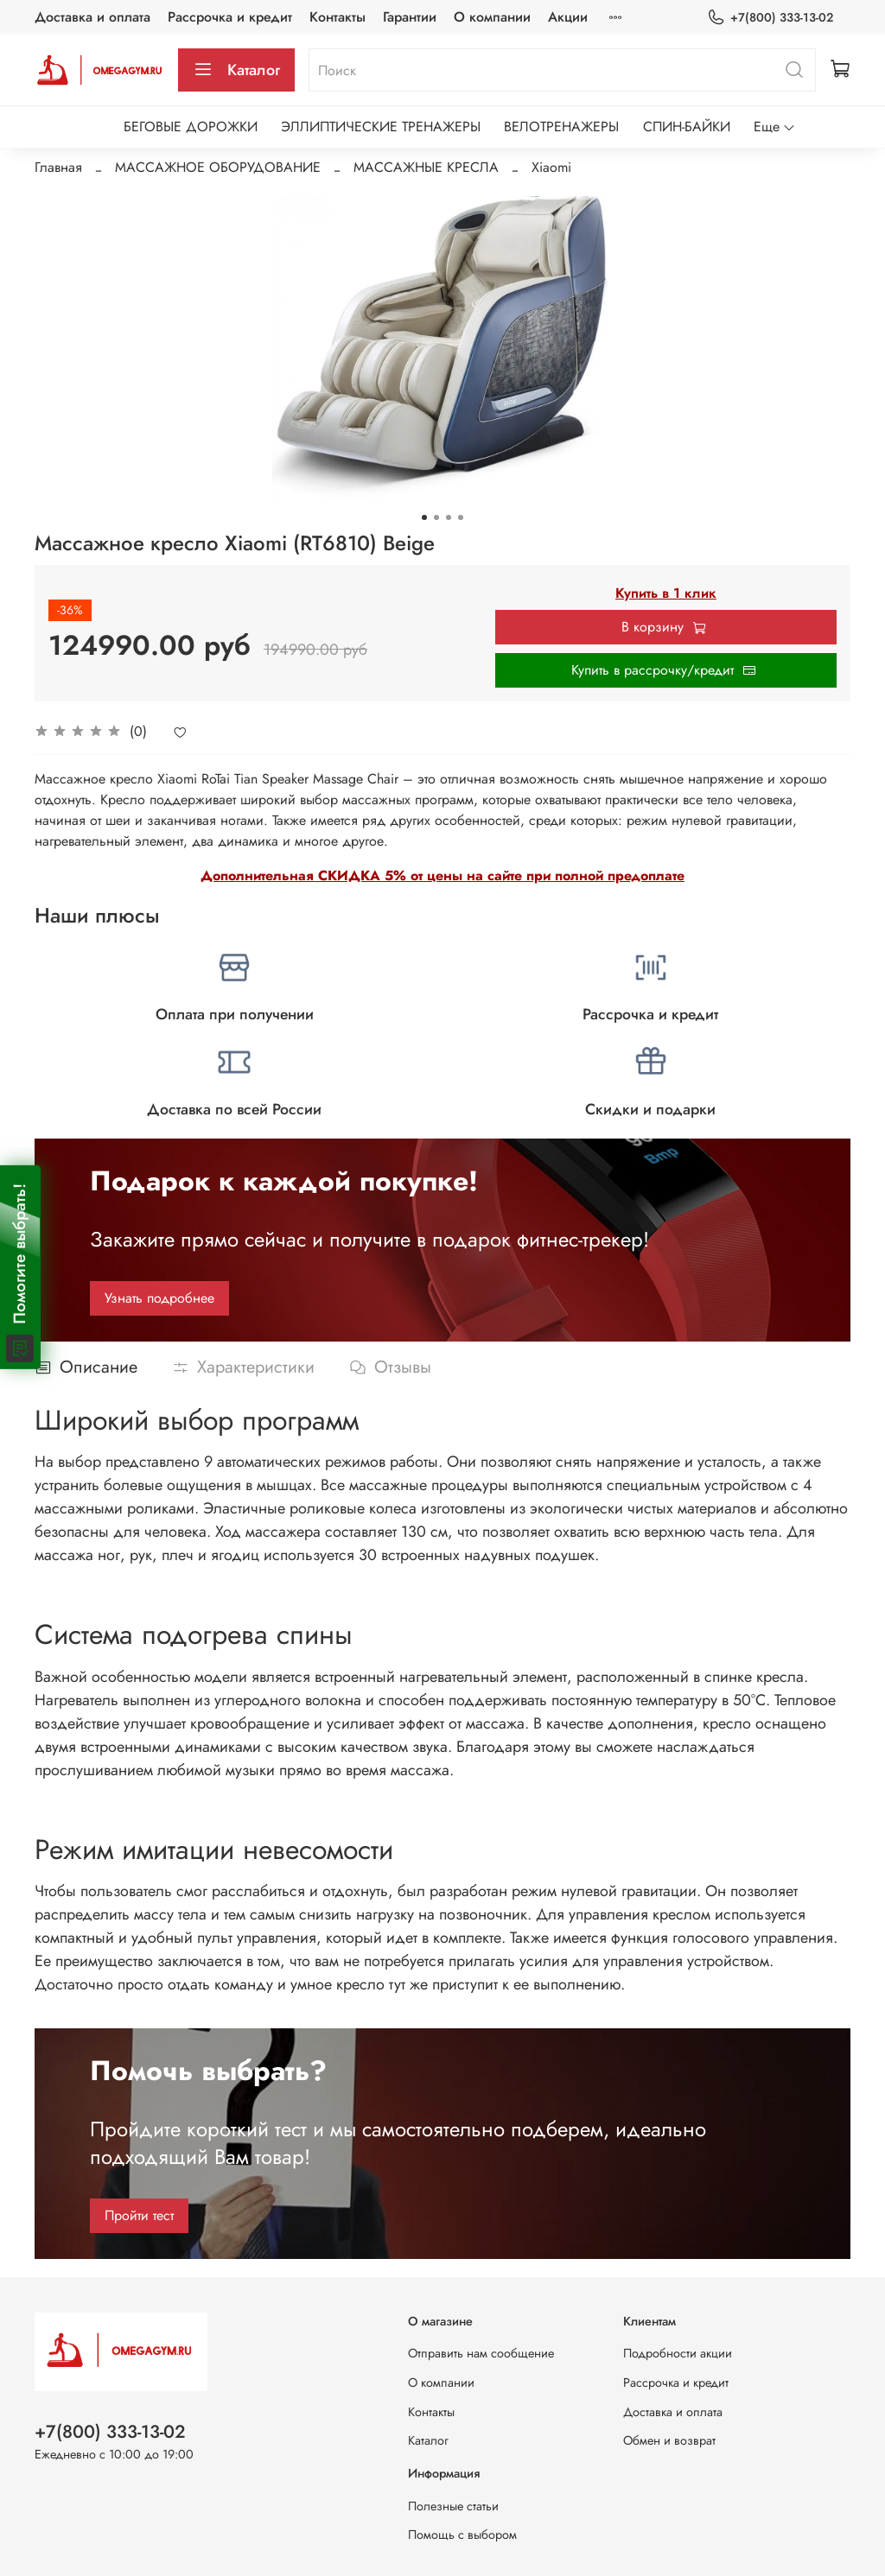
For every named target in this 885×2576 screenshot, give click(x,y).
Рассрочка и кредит (230, 17)
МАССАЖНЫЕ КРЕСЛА (426, 167)
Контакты (337, 17)
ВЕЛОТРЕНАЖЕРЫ (561, 126)
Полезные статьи (453, 2506)
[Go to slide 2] (436, 517)
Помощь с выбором (462, 2534)
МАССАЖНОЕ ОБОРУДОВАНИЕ (218, 167)
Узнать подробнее (159, 1298)
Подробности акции (677, 2353)
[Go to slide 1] (424, 517)
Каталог (236, 70)
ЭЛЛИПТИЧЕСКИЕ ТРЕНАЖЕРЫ (381, 126)
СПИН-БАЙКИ (686, 126)
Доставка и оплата (92, 17)
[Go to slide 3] (448, 517)
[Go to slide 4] (460, 517)
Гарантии (409, 17)
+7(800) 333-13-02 (770, 18)
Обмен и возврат (669, 2440)
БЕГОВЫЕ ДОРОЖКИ (191, 126)
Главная (58, 167)
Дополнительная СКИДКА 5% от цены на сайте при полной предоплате (442, 875)
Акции (568, 17)
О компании (492, 17)
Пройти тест (139, 2215)
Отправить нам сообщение (481, 2353)
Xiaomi (551, 167)
